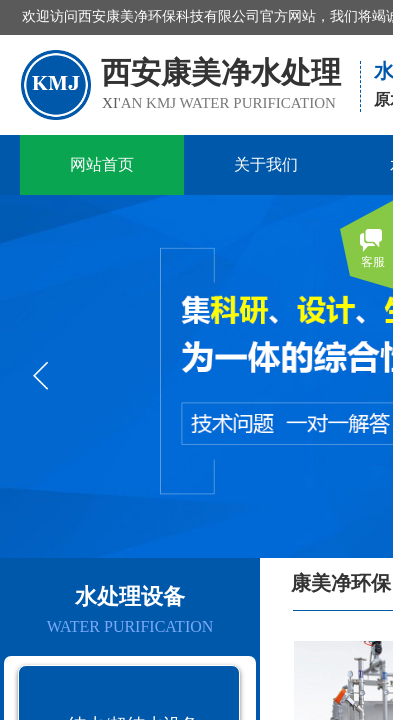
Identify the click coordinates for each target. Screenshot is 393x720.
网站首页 (102, 164)
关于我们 (266, 164)
